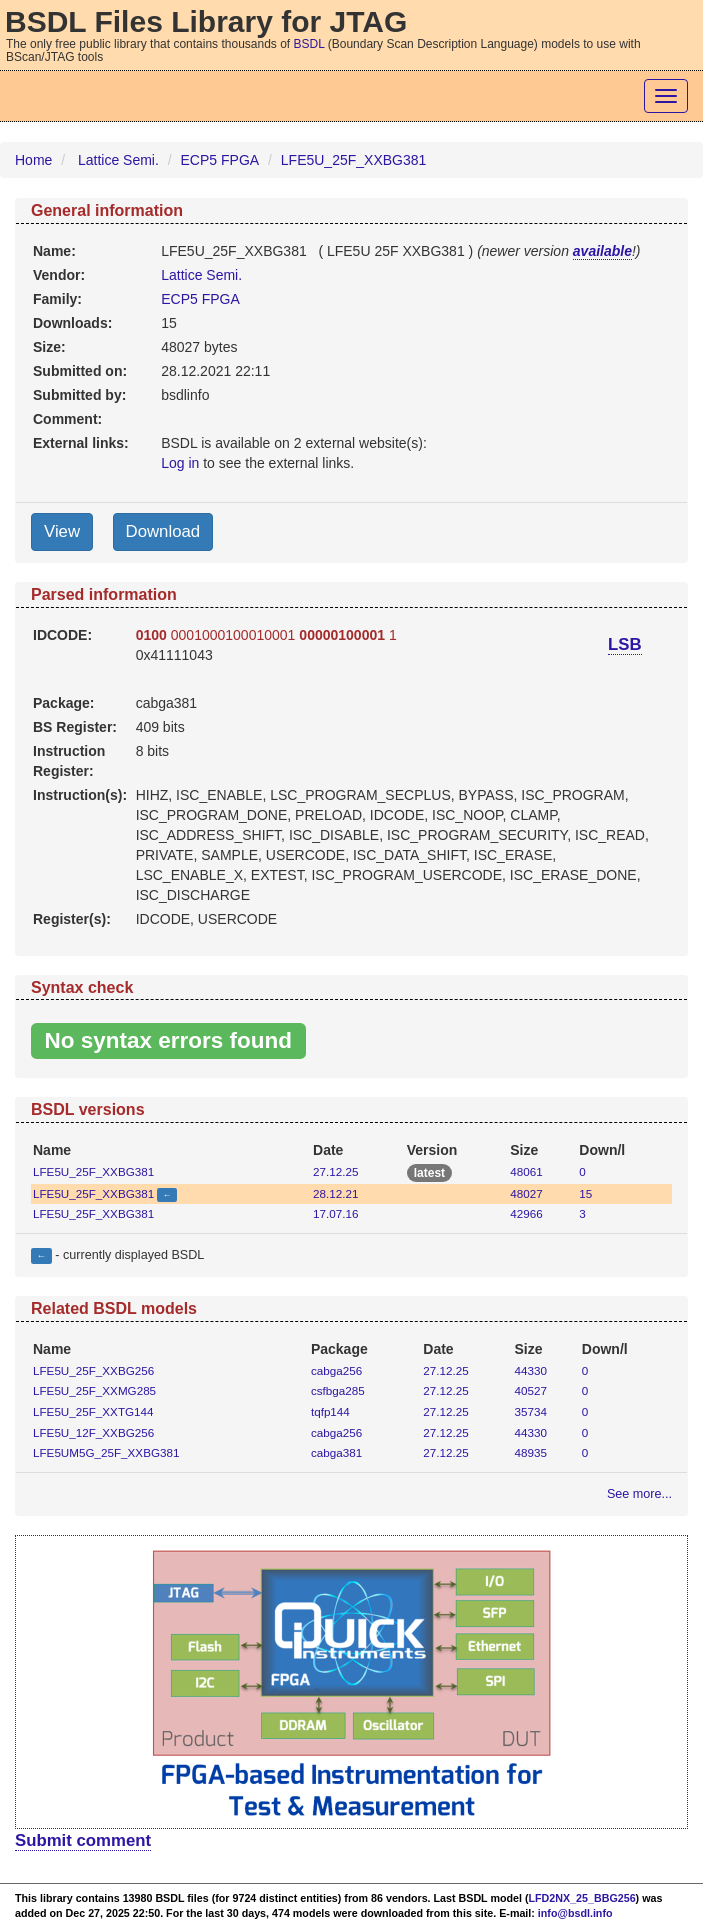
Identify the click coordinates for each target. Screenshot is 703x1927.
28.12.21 (335, 1193)
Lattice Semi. (118, 160)
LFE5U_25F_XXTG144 (93, 1411)
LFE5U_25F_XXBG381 (354, 160)
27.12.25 (335, 1171)
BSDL (309, 44)
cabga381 (336, 1452)
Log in (180, 463)
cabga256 (336, 1370)
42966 (526, 1213)
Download (163, 531)
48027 (526, 1193)
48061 (526, 1171)
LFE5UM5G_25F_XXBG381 (106, 1452)
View (62, 531)
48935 (531, 1452)
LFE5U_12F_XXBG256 (93, 1432)
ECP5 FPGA (220, 160)
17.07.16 (335, 1213)
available (602, 251)
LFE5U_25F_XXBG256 (93, 1370)
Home (33, 160)
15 (585, 1193)
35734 (531, 1411)
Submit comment (83, 1840)
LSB (625, 644)
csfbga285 (338, 1390)
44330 (531, 1370)
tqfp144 (330, 1411)
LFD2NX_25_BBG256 (582, 1898)
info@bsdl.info (575, 1913)
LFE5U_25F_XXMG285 (94, 1390)
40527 (531, 1390)
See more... (639, 1494)
